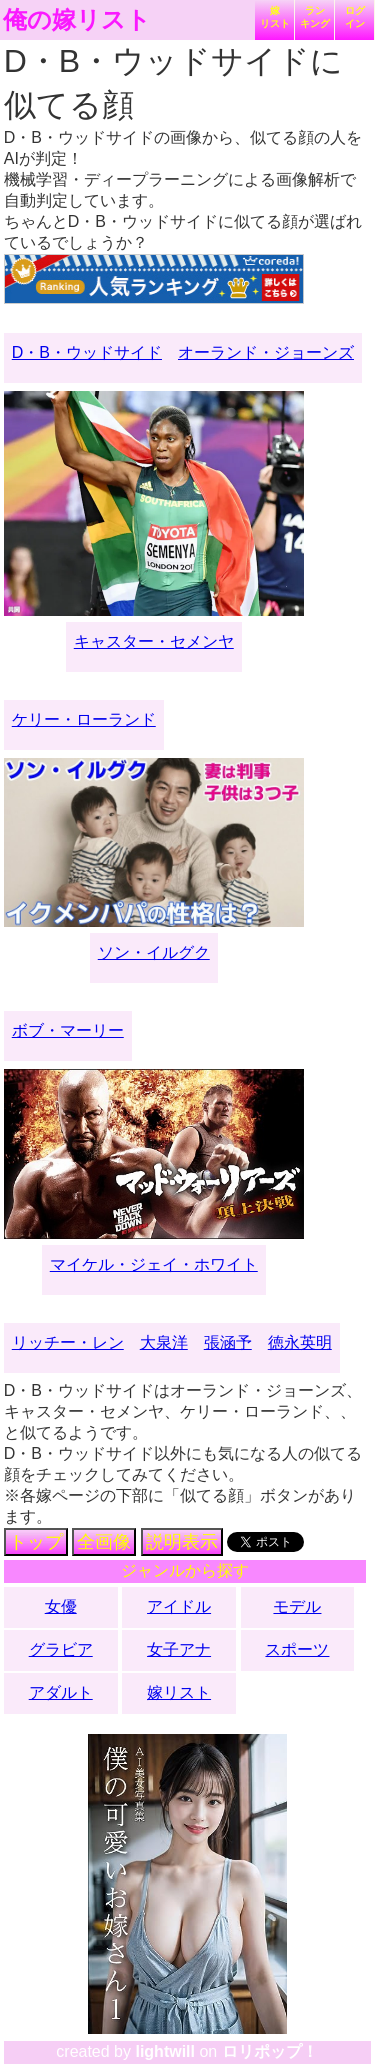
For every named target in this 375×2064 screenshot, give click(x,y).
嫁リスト (275, 17)
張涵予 (228, 1342)
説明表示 (182, 1542)
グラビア (61, 1649)
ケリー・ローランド (84, 719)
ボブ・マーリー (68, 1030)
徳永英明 (300, 1342)
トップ (36, 1542)
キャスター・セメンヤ (154, 641)
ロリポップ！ (270, 2051)
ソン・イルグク (154, 952)
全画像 (104, 1542)
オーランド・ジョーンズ (266, 352)
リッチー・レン (68, 1342)
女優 (61, 1606)
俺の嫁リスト (77, 20)
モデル (297, 1606)
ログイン (355, 17)
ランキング (315, 17)
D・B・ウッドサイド (87, 352)
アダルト (61, 1692)
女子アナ (179, 1649)
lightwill (165, 2051)
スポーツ (297, 1649)
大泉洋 (164, 1342)
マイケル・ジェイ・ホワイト (154, 1264)
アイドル (179, 1606)
